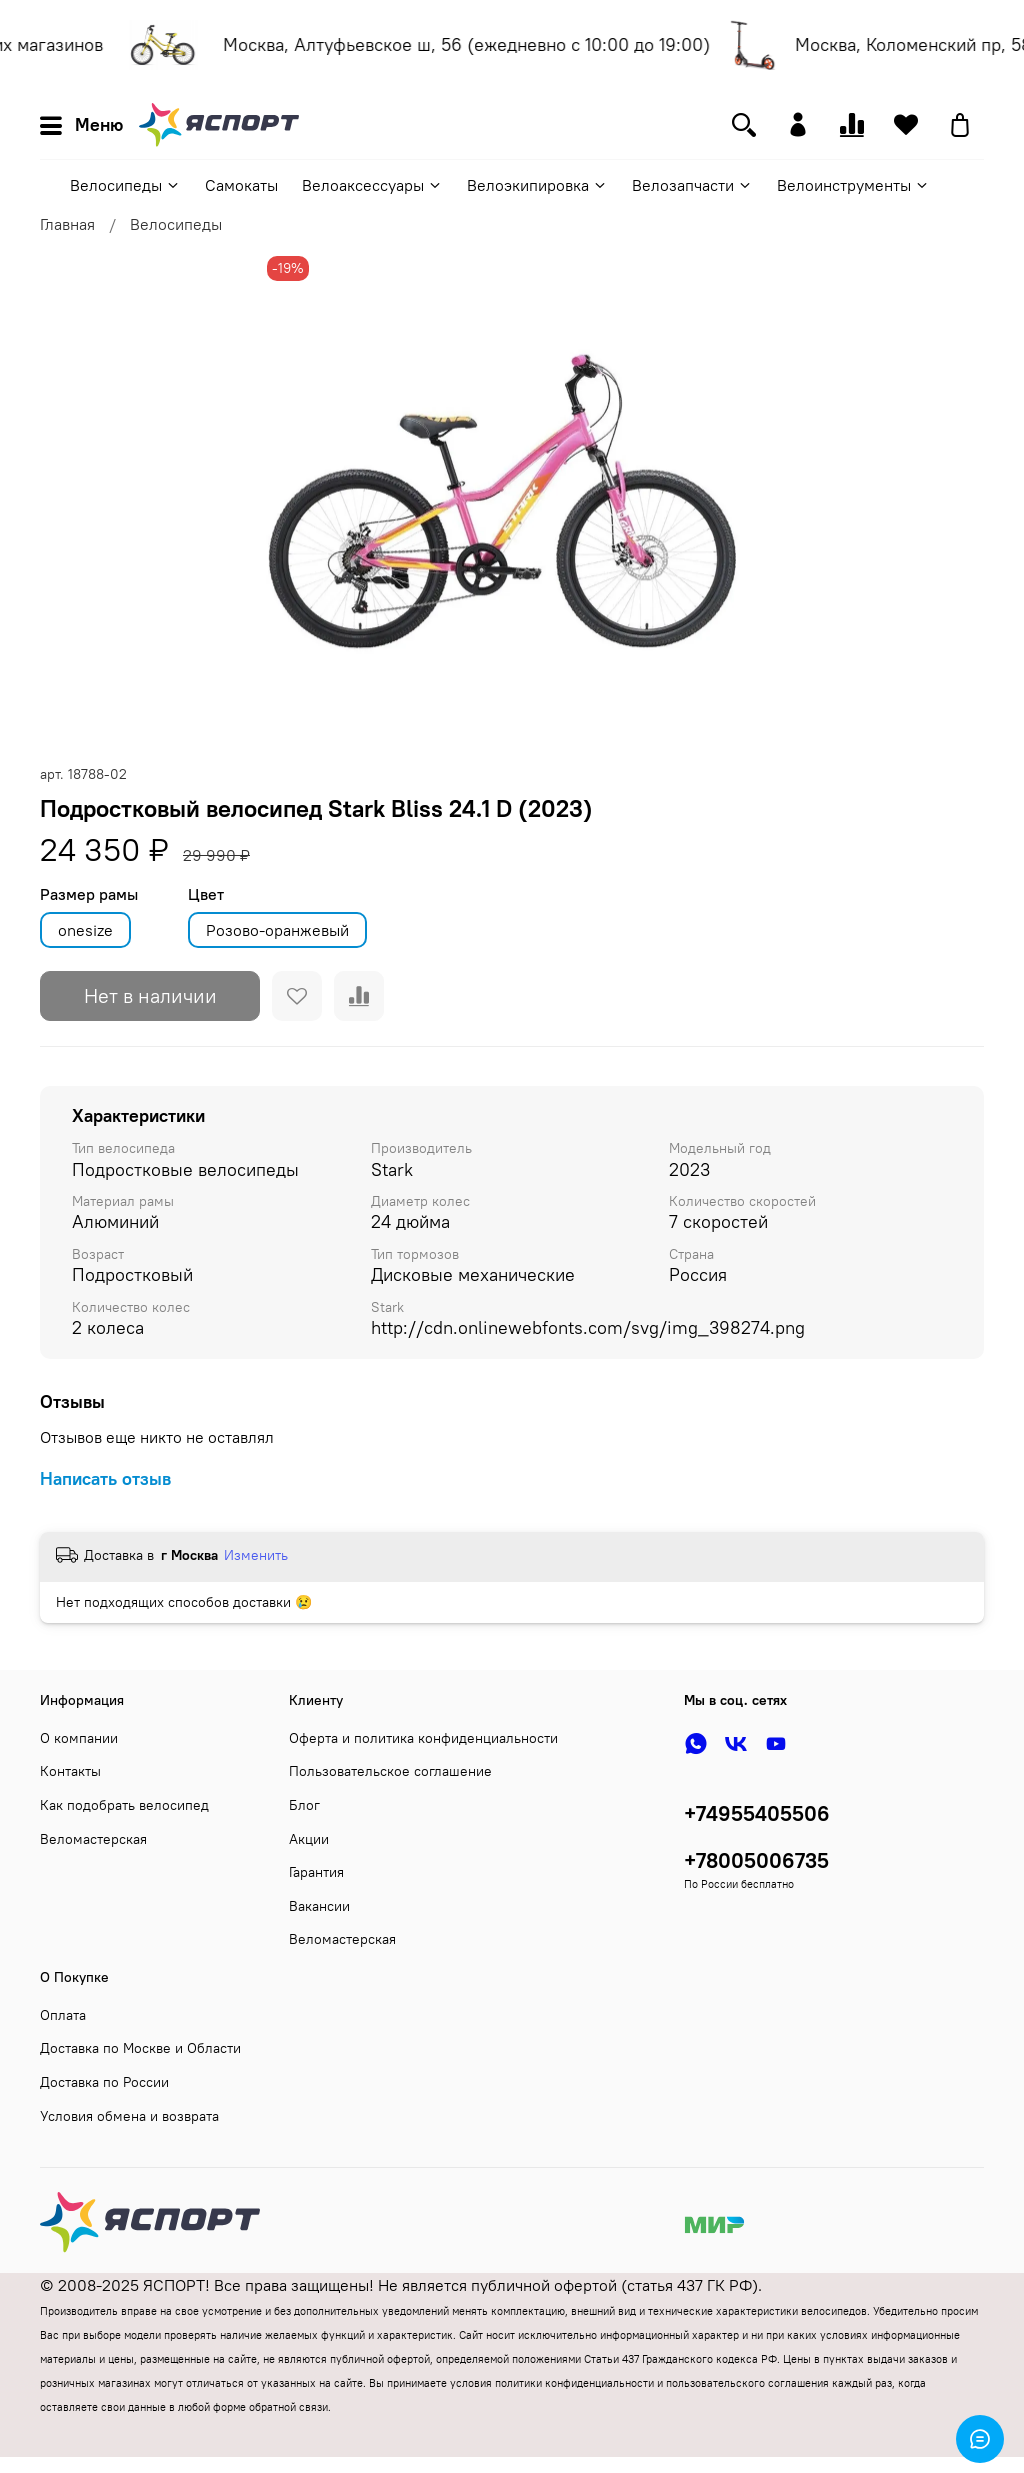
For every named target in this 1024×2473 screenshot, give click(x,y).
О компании (79, 1738)
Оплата (63, 2015)
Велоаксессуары (372, 185)
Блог (304, 1805)
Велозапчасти (692, 185)
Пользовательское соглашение (390, 1771)
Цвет (206, 894)
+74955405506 (757, 1813)
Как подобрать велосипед (124, 1805)
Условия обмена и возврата (129, 2116)
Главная (67, 224)
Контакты (70, 1771)
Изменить (256, 1555)
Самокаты (241, 185)
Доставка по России (104, 2082)
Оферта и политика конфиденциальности (423, 1738)
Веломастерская (93, 1839)
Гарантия (316, 1872)
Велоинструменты (853, 185)
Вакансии (319, 1906)
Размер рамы (89, 894)
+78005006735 (756, 1860)
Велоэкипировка (537, 185)
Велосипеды (125, 185)
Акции (309, 1839)
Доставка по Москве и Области (140, 2048)
